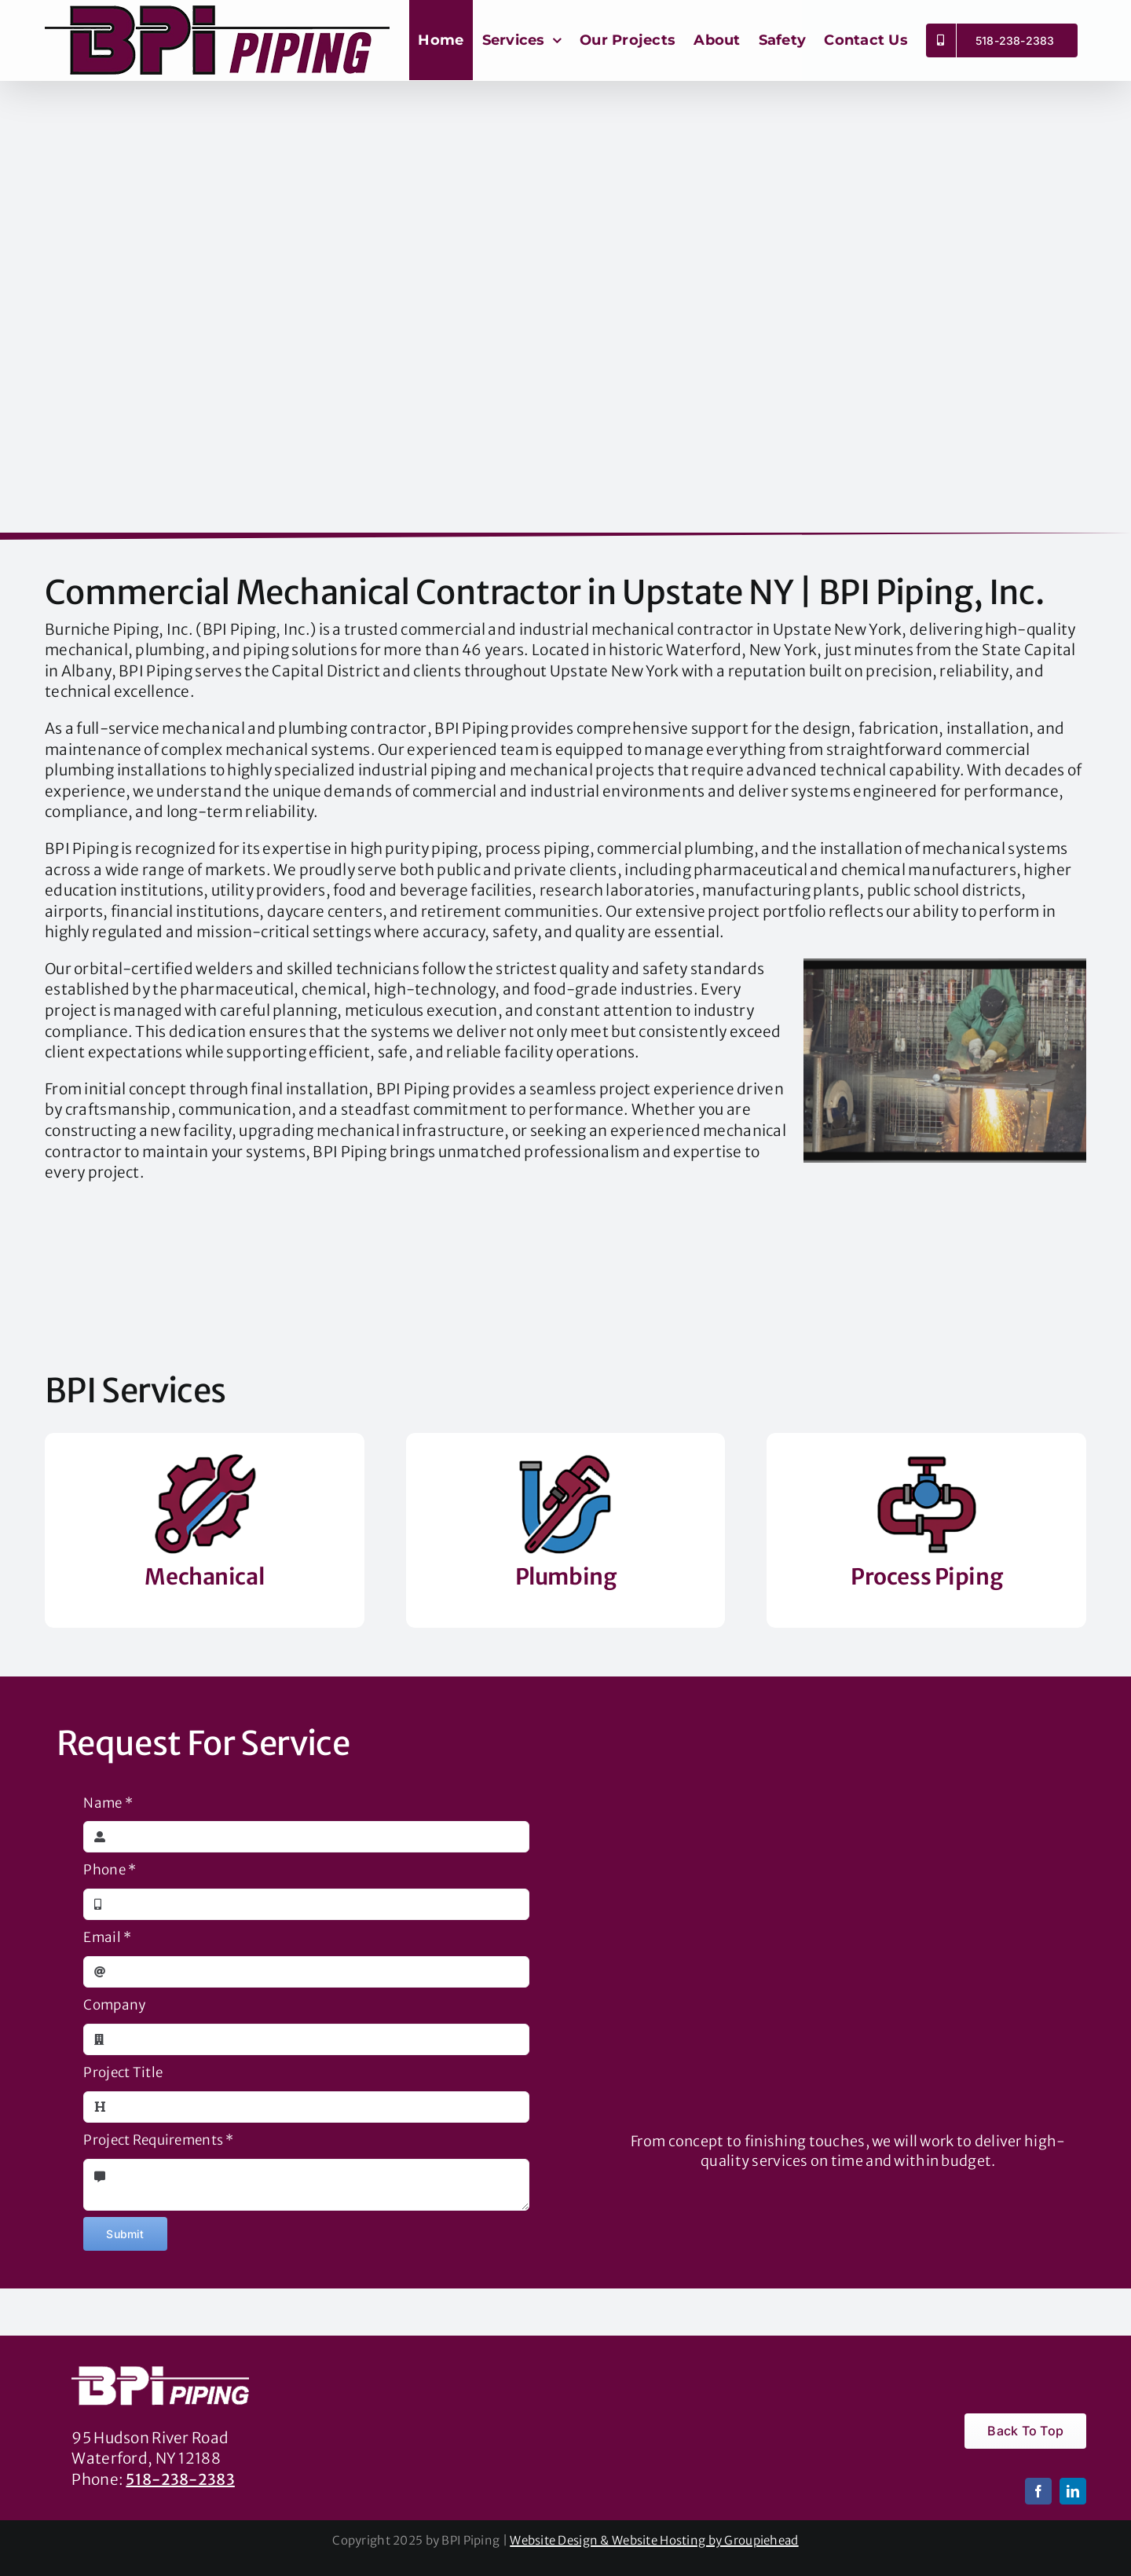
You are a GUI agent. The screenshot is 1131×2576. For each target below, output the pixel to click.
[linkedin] (1073, 2491)
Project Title (123, 2072)
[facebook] (1038, 2491)
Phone (109, 1869)
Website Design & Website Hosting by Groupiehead (654, 2540)
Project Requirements (158, 2140)
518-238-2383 (180, 2479)
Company (114, 2005)
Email (107, 1937)
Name (108, 1803)
